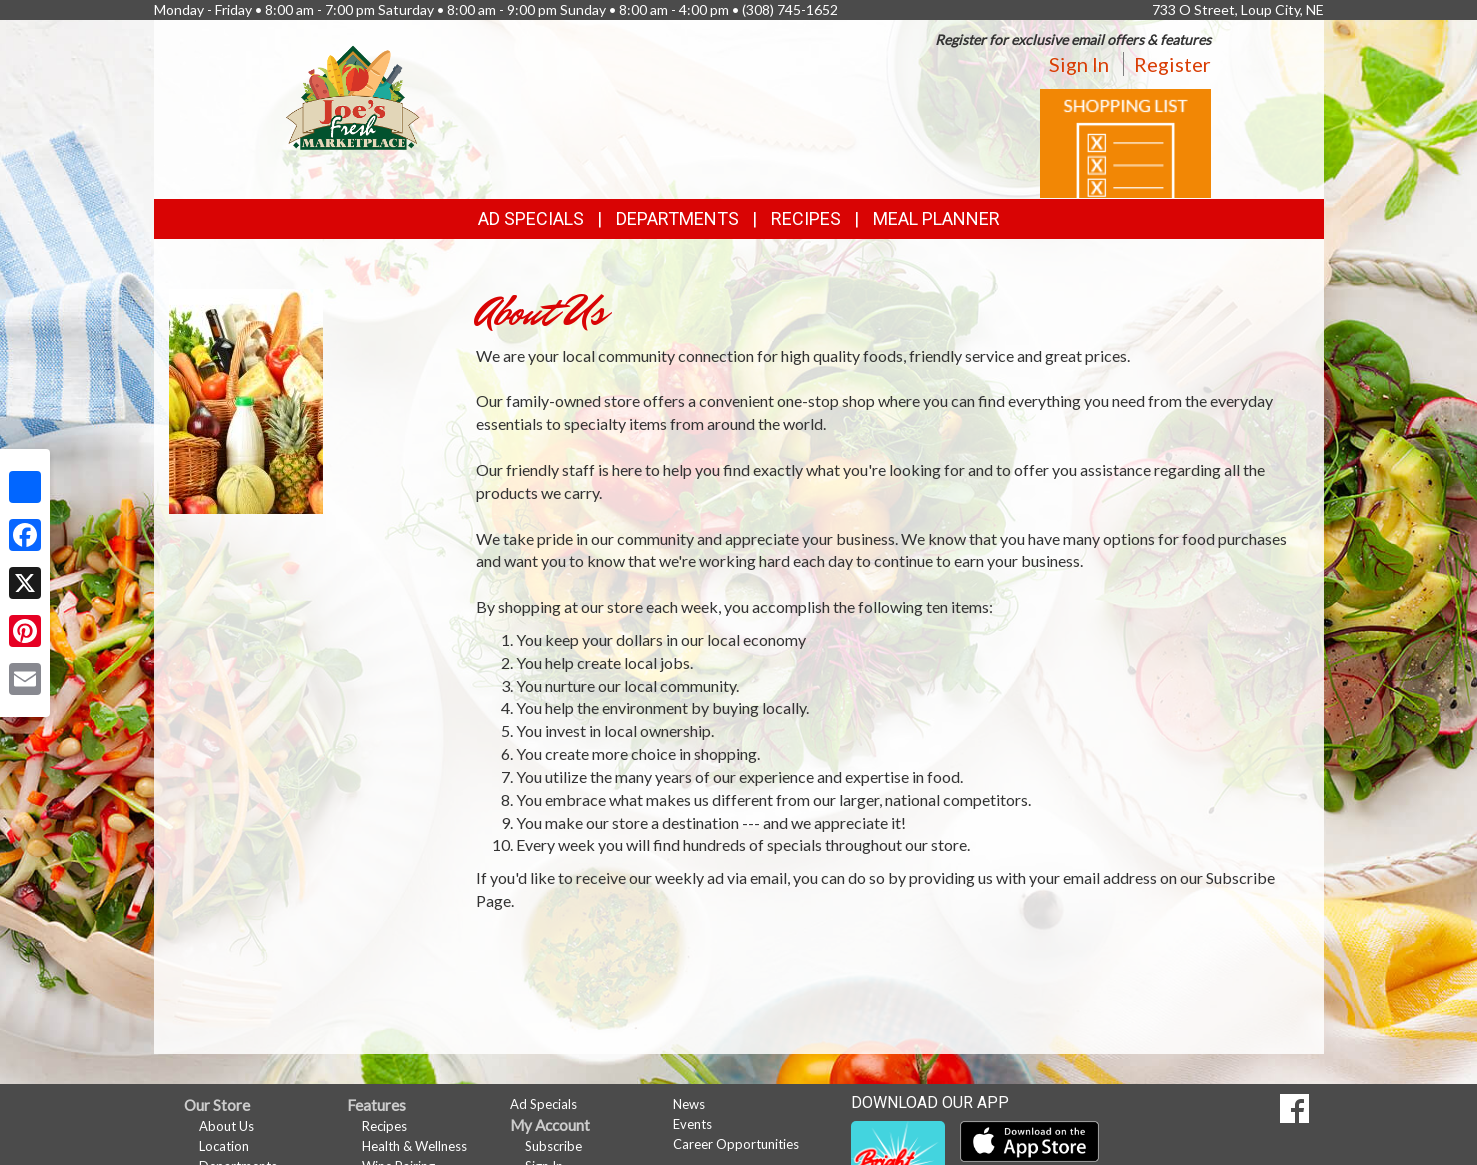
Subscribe (553, 1146)
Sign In (1079, 64)
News (689, 1104)
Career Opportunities (736, 1144)
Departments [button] (677, 218)
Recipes (806, 218)
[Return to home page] (353, 95)
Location (224, 1146)
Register (1172, 64)
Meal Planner (936, 218)
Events (692, 1124)
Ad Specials (531, 218)
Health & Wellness (414, 1146)
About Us (226, 1126)
